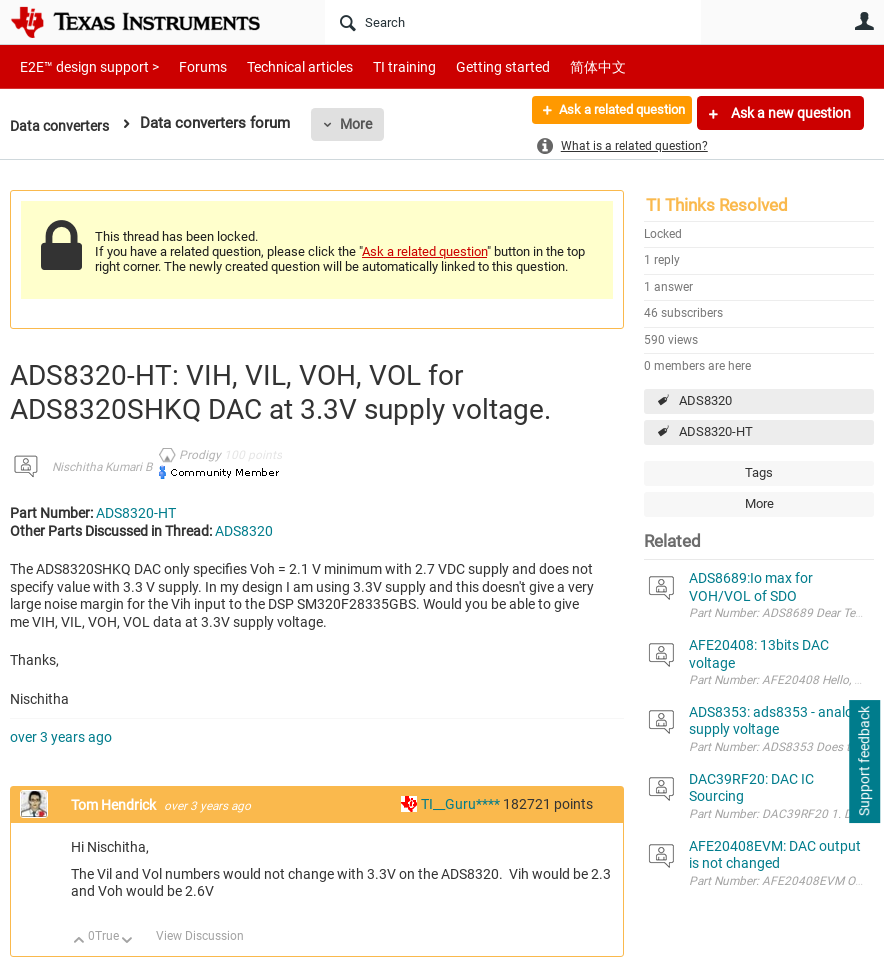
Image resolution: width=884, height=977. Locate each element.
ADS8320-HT (716, 431)
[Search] (513, 22)
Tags (759, 472)
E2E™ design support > (83, 66)
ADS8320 (705, 400)
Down (127, 941)
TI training (377, 66)
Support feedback (864, 762)
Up (79, 941)
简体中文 (556, 66)
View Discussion (200, 936)
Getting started (468, 66)
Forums (187, 66)
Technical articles (279, 66)
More (363, 124)
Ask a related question (610, 113)
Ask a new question (789, 113)
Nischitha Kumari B (102, 467)
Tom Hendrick (115, 805)
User (864, 21)
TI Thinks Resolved (717, 205)
